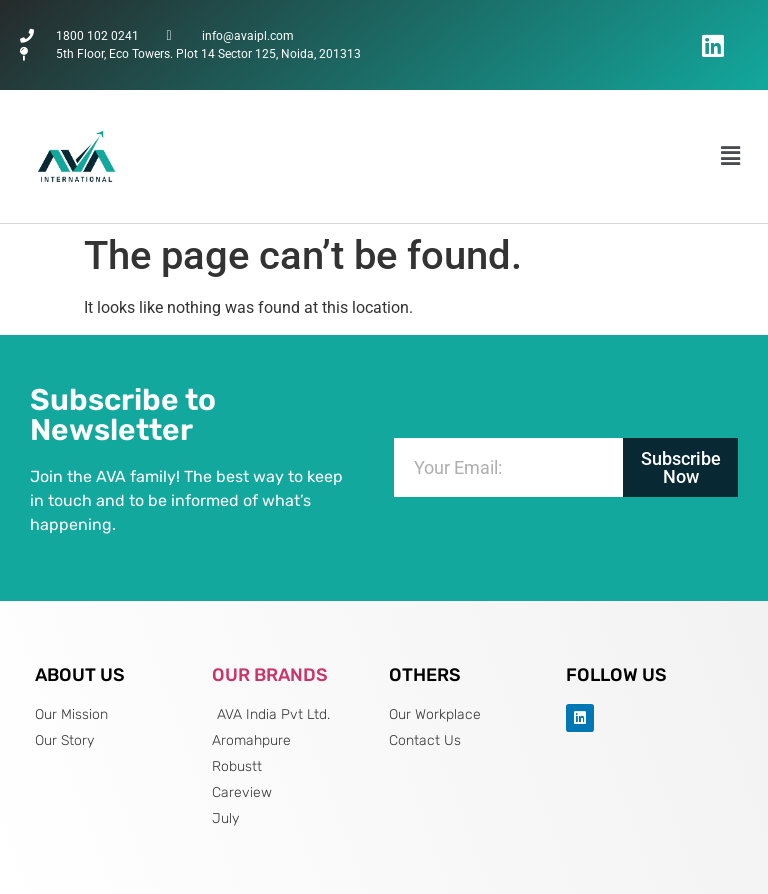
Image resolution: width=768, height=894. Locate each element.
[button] (731, 156)
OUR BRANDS (270, 675)
